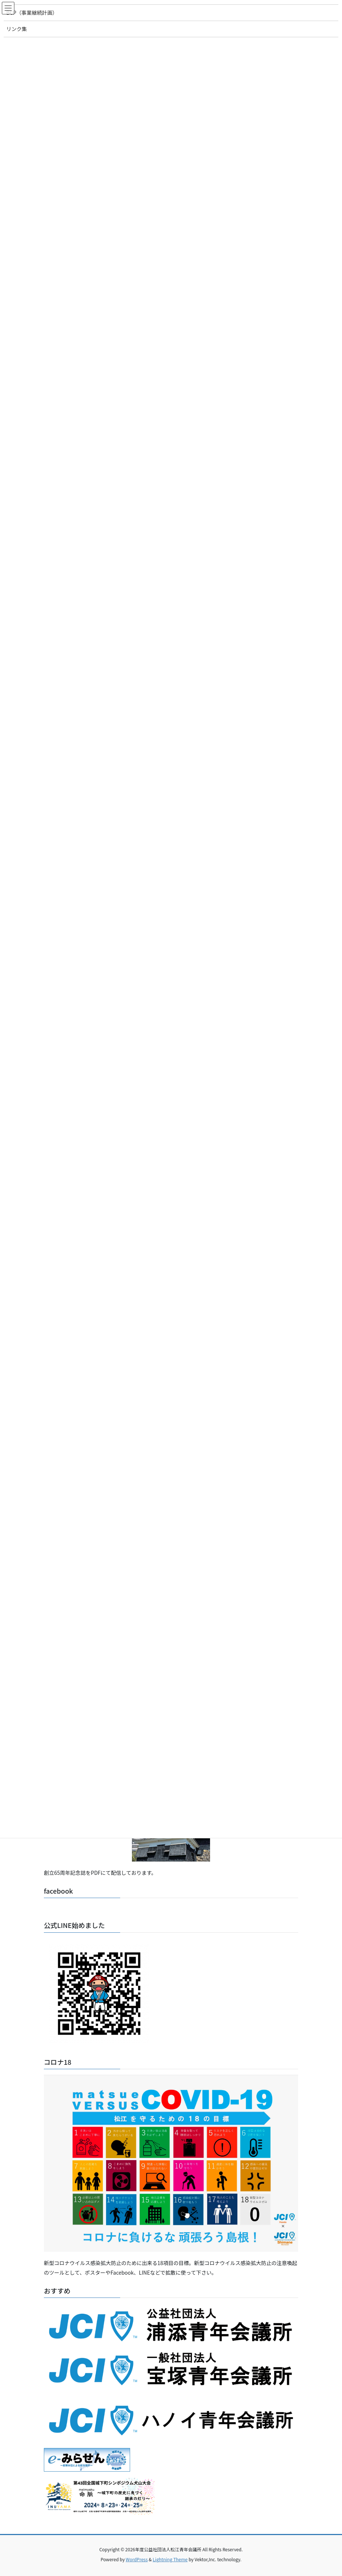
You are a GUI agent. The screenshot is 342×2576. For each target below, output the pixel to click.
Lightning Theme (170, 2559)
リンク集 (16, 28)
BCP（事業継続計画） (31, 12)
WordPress (137, 2559)
